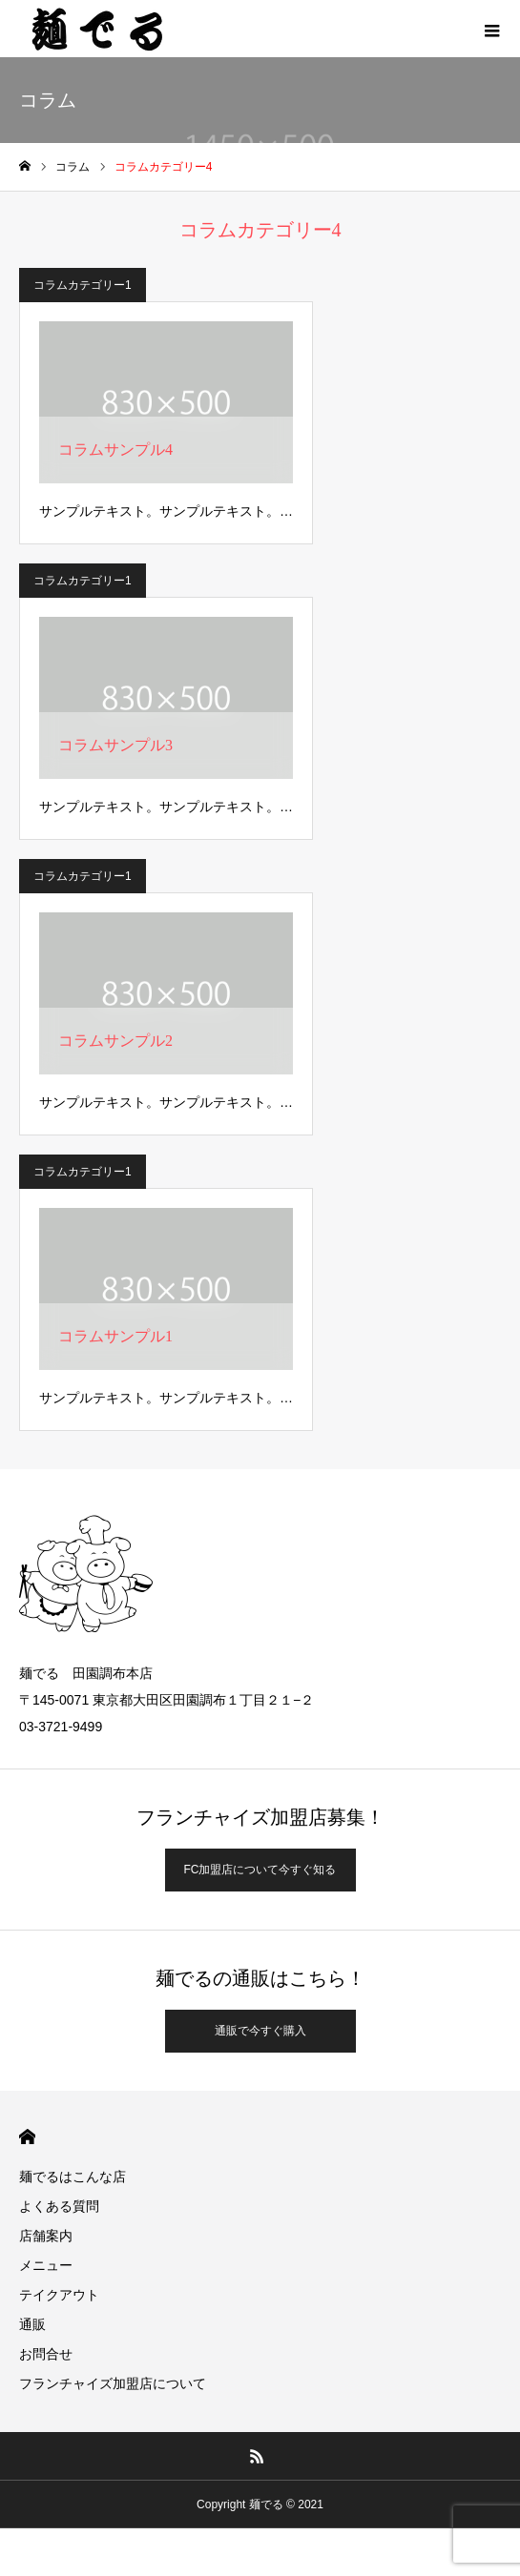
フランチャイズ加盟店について (112, 2383)
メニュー (46, 2265)
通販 (32, 2324)
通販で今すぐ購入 (260, 2030)
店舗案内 (46, 2235)
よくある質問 (59, 2206)
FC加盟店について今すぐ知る (260, 1869)
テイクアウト (59, 2294)
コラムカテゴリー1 (82, 285)
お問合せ (46, 2353)
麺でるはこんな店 (72, 2176)
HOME (27, 2137)
